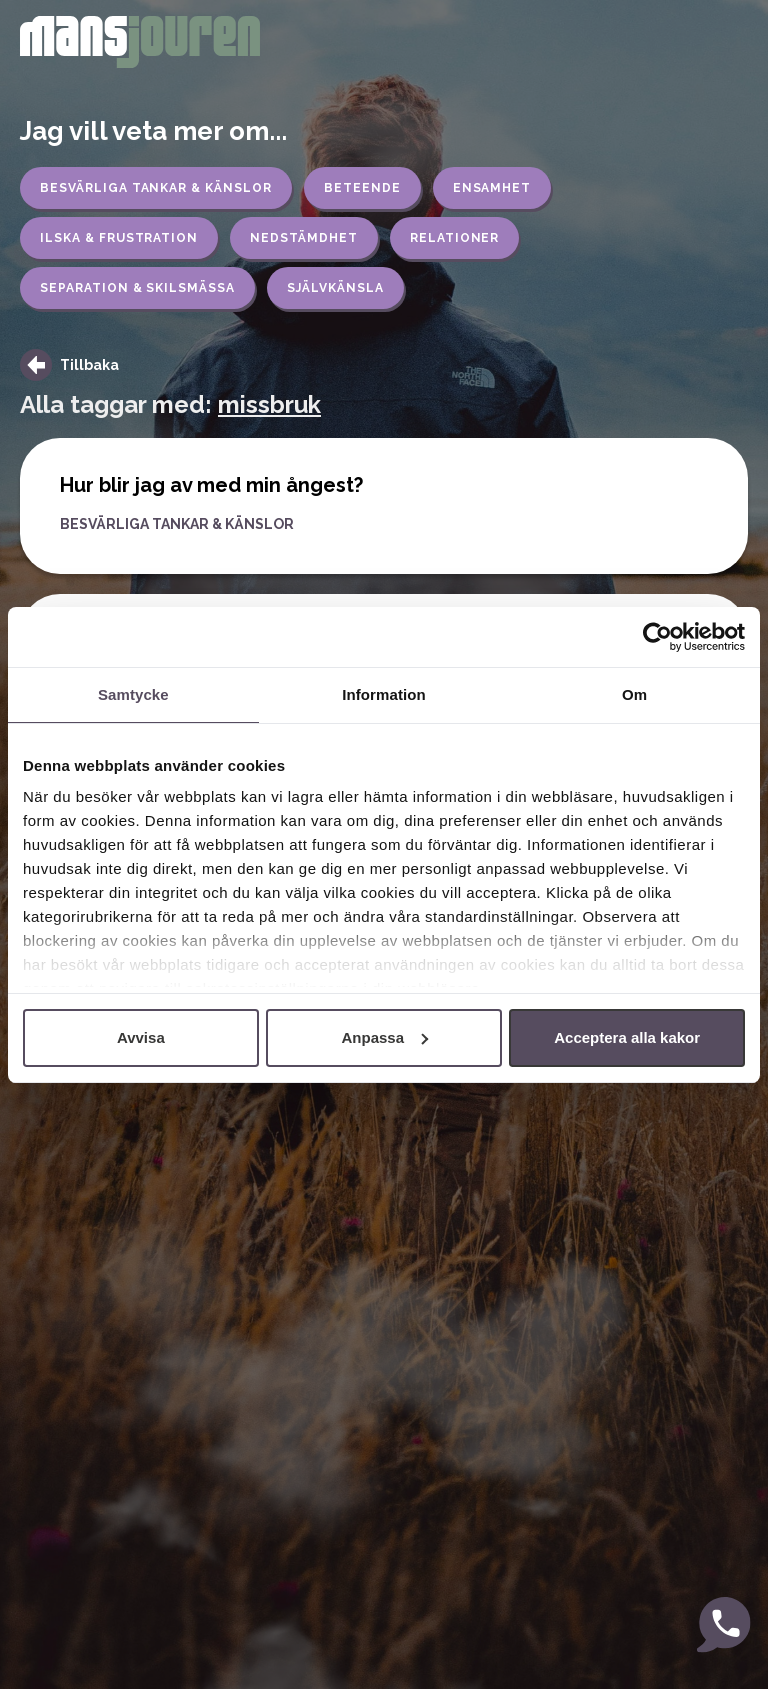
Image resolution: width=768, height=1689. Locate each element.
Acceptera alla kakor (627, 1037)
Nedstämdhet (304, 238)
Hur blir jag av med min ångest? (211, 485)
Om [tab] (634, 694)
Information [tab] (384, 694)
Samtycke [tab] (133, 694)
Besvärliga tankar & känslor (156, 188)
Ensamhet (492, 188)
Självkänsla (335, 288)
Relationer (455, 238)
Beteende (362, 188)
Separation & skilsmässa (137, 288)
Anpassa (384, 1037)
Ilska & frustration (119, 238)
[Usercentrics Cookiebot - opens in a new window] (657, 637)
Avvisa (141, 1037)
